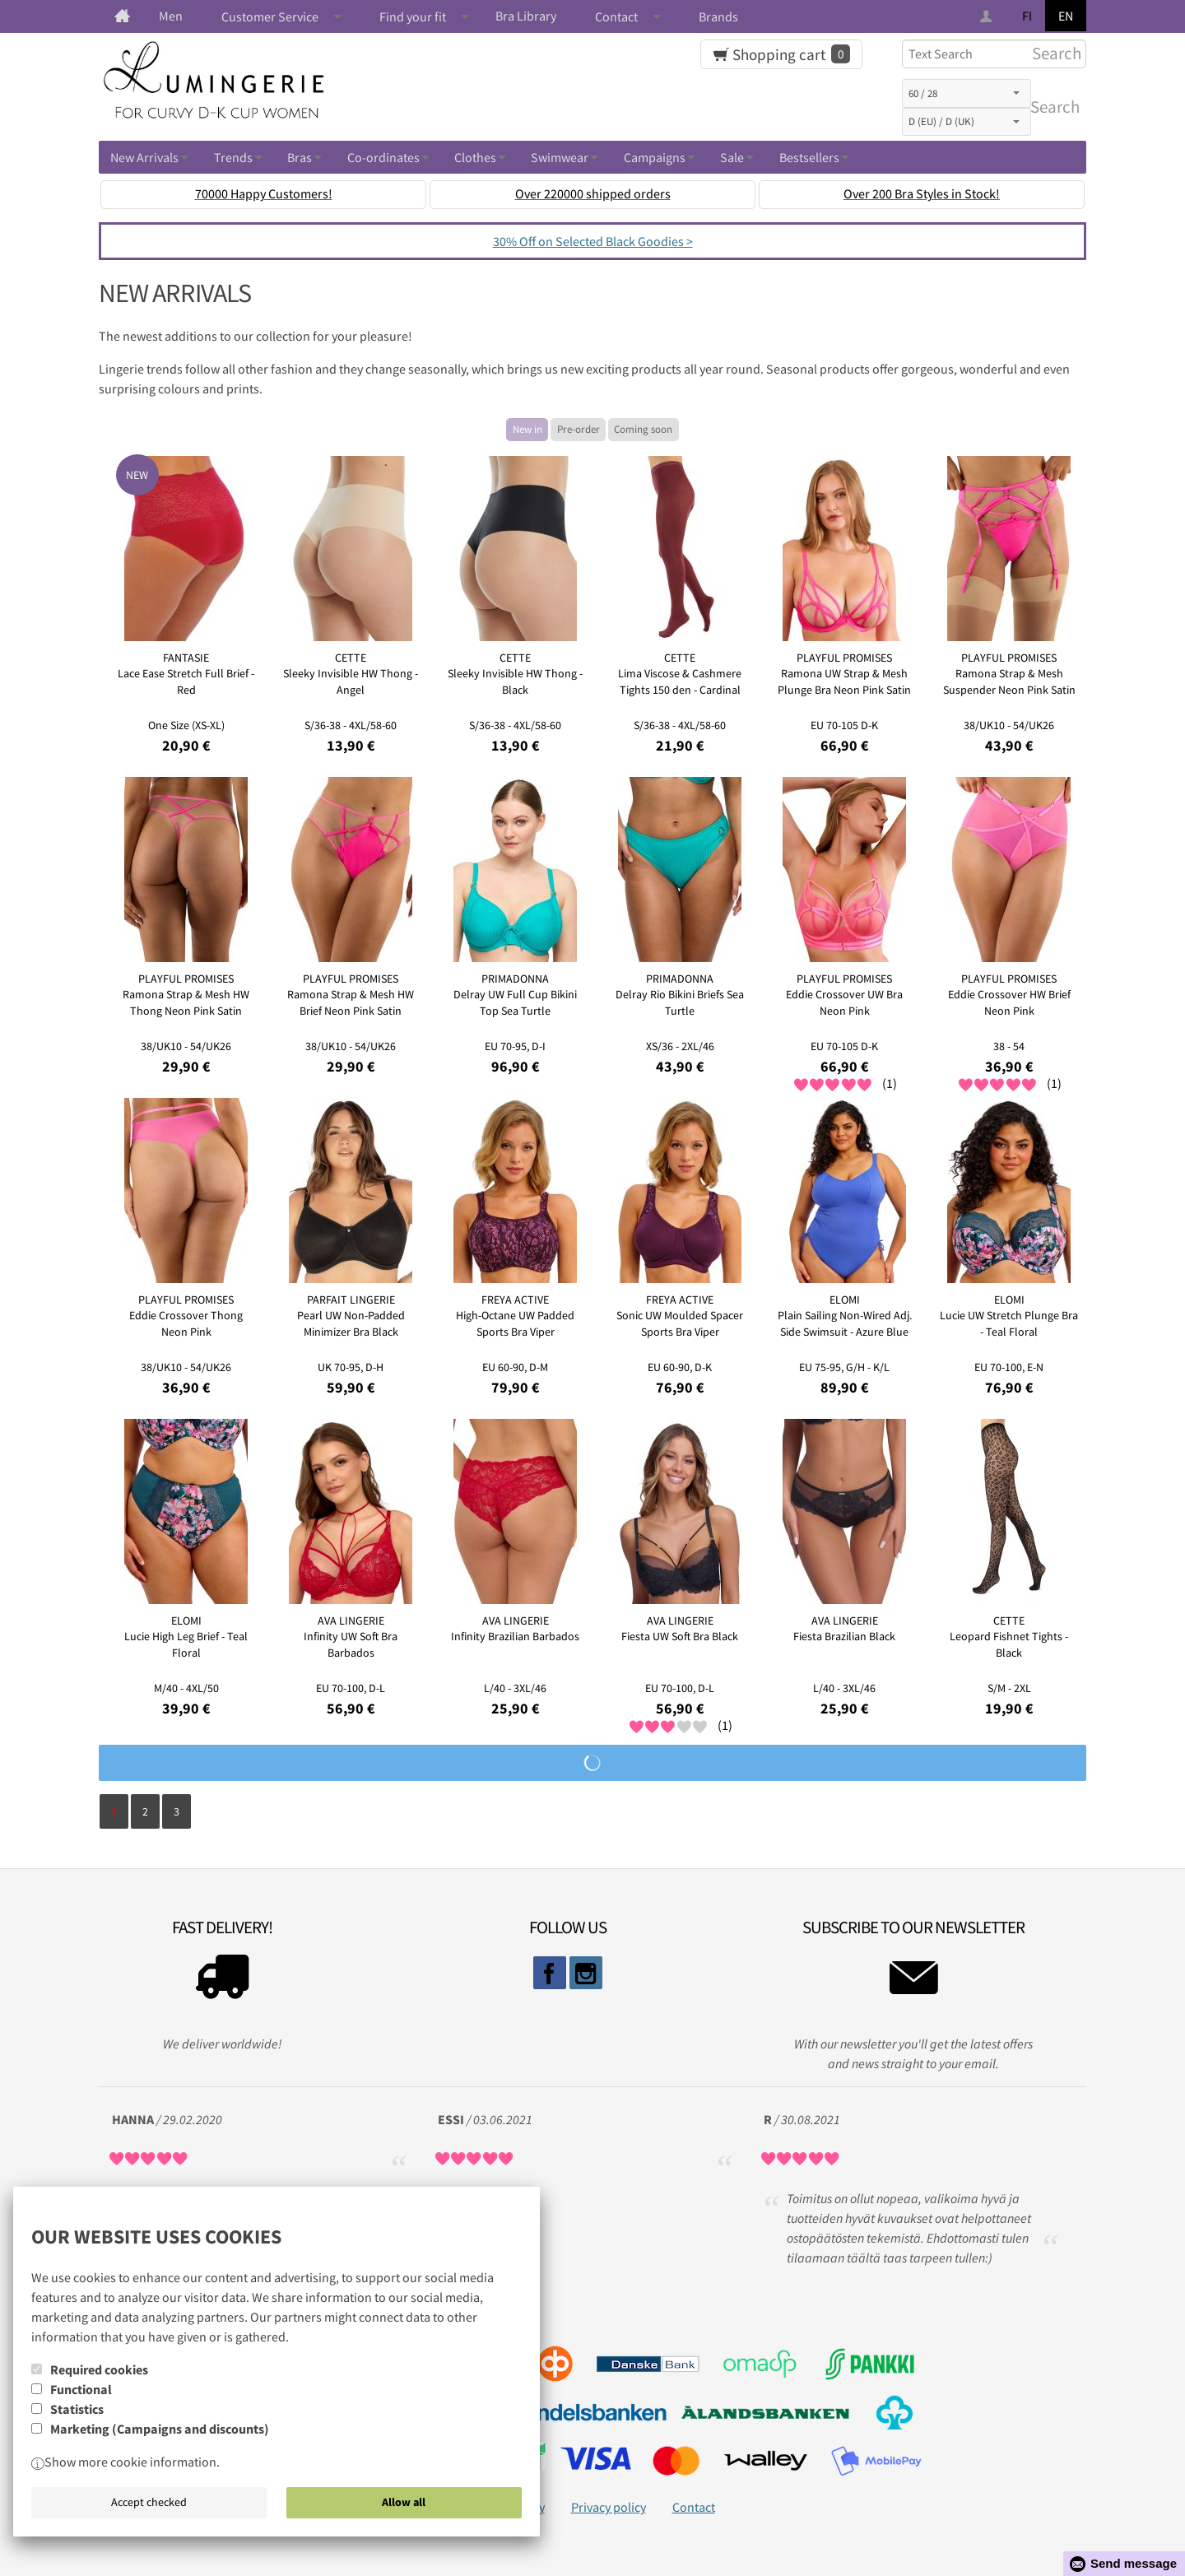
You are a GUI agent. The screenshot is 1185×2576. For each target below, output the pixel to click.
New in (527, 429)
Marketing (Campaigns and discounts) (159, 2428)
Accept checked (149, 2502)
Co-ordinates (383, 157)
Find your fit (412, 16)
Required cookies (99, 2369)
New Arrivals (144, 157)
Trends (233, 157)
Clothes (475, 157)
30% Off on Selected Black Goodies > (593, 241)
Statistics (77, 2409)
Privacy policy (608, 2507)
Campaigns (654, 157)
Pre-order (578, 429)
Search (1051, 107)
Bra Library (525, 15)
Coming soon (643, 429)
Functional (81, 2389)
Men (171, 15)
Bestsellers (809, 157)
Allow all (403, 2502)
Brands (718, 16)
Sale (732, 157)
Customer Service (269, 16)
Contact (616, 16)
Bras (299, 157)
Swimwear (559, 157)
